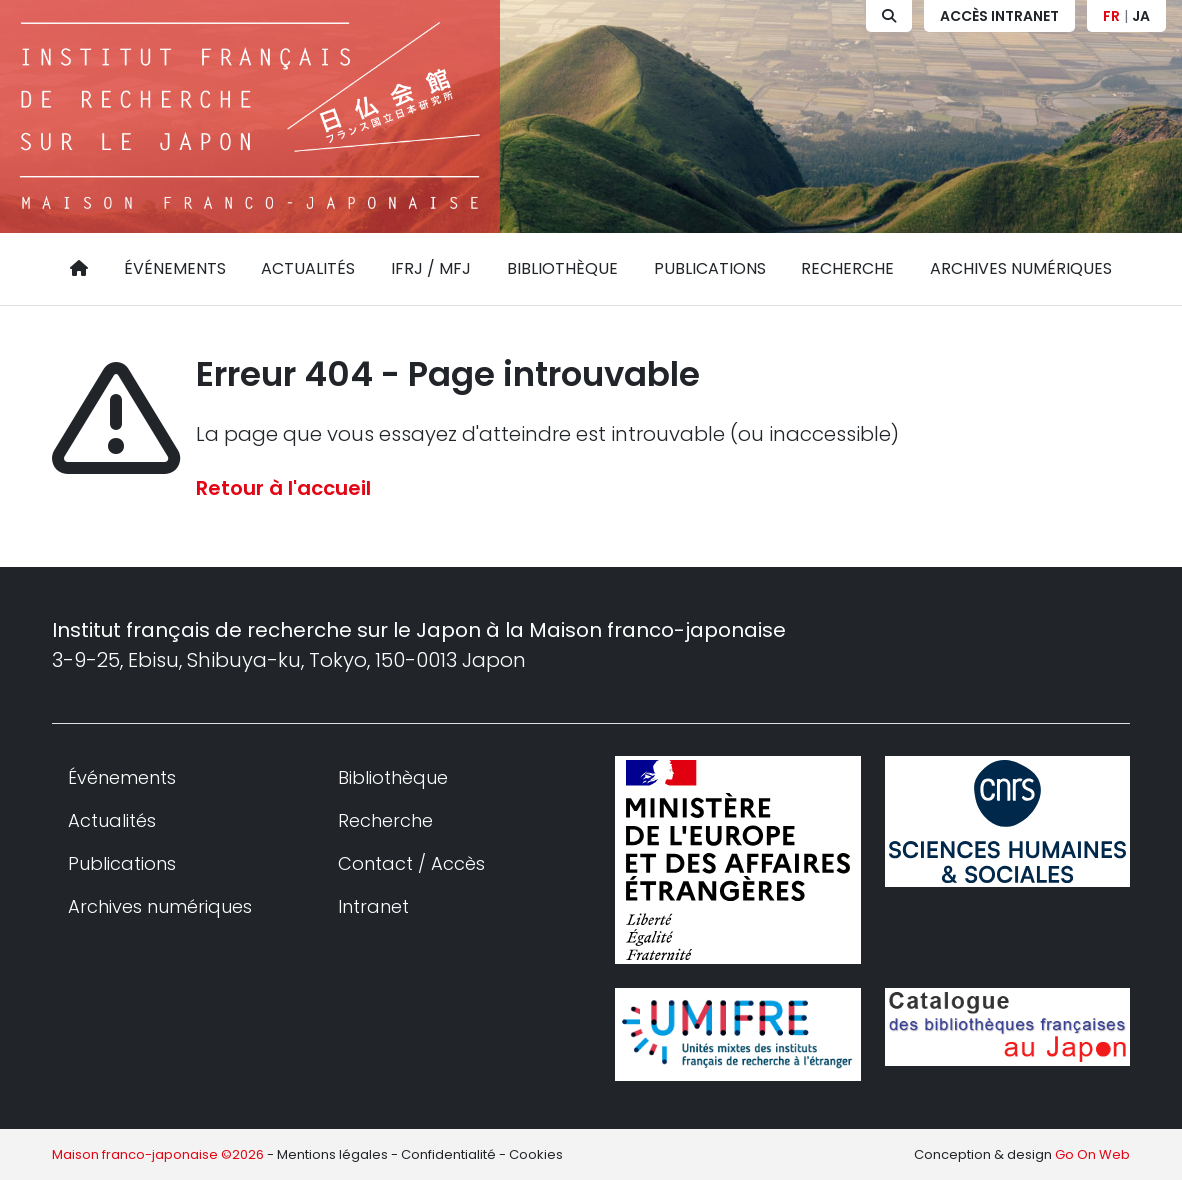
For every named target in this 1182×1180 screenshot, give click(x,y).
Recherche (847, 268)
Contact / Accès (411, 863)
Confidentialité (448, 1154)
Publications (710, 268)
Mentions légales (332, 1154)
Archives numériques (1021, 268)
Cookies (536, 1154)
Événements (175, 268)
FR (1111, 16)
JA (1141, 16)
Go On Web (1092, 1154)
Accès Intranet (999, 16)
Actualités (308, 268)
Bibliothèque (562, 268)
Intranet (373, 906)
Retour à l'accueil (283, 488)
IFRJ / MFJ (431, 268)
